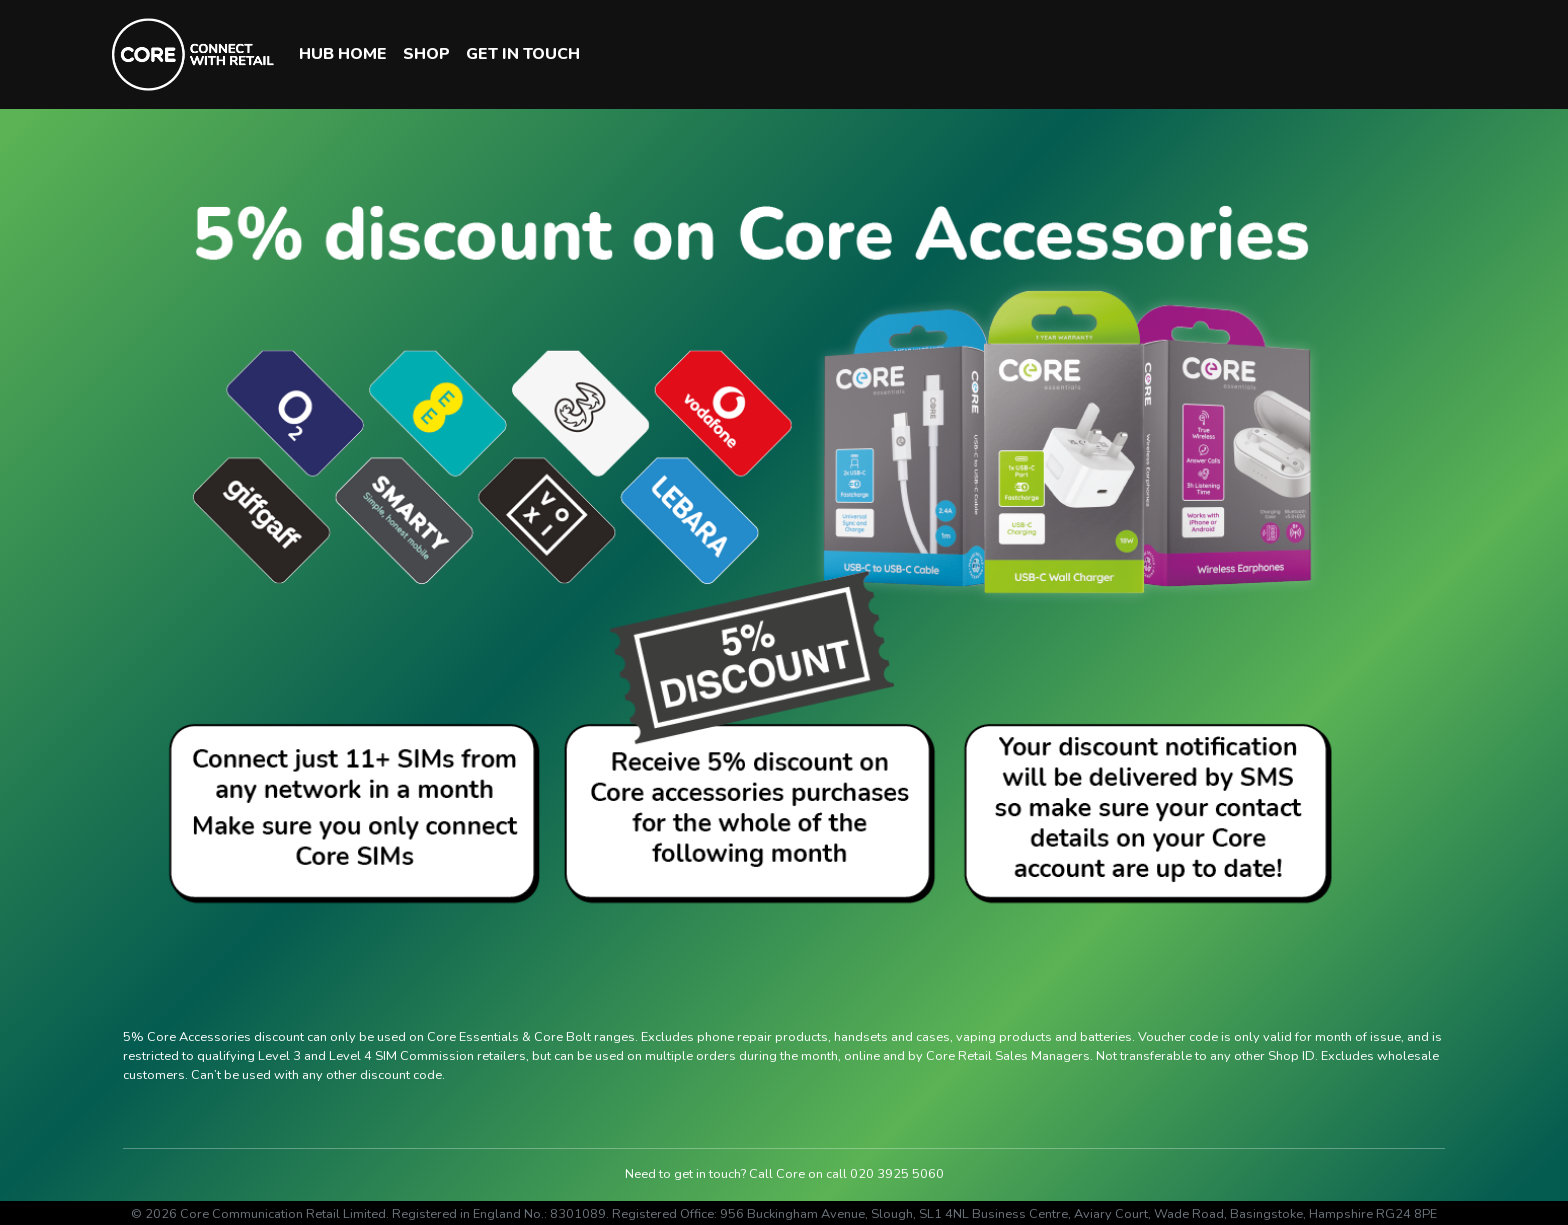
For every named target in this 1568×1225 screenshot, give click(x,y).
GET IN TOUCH (523, 54)
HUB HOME (343, 54)
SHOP (426, 54)
